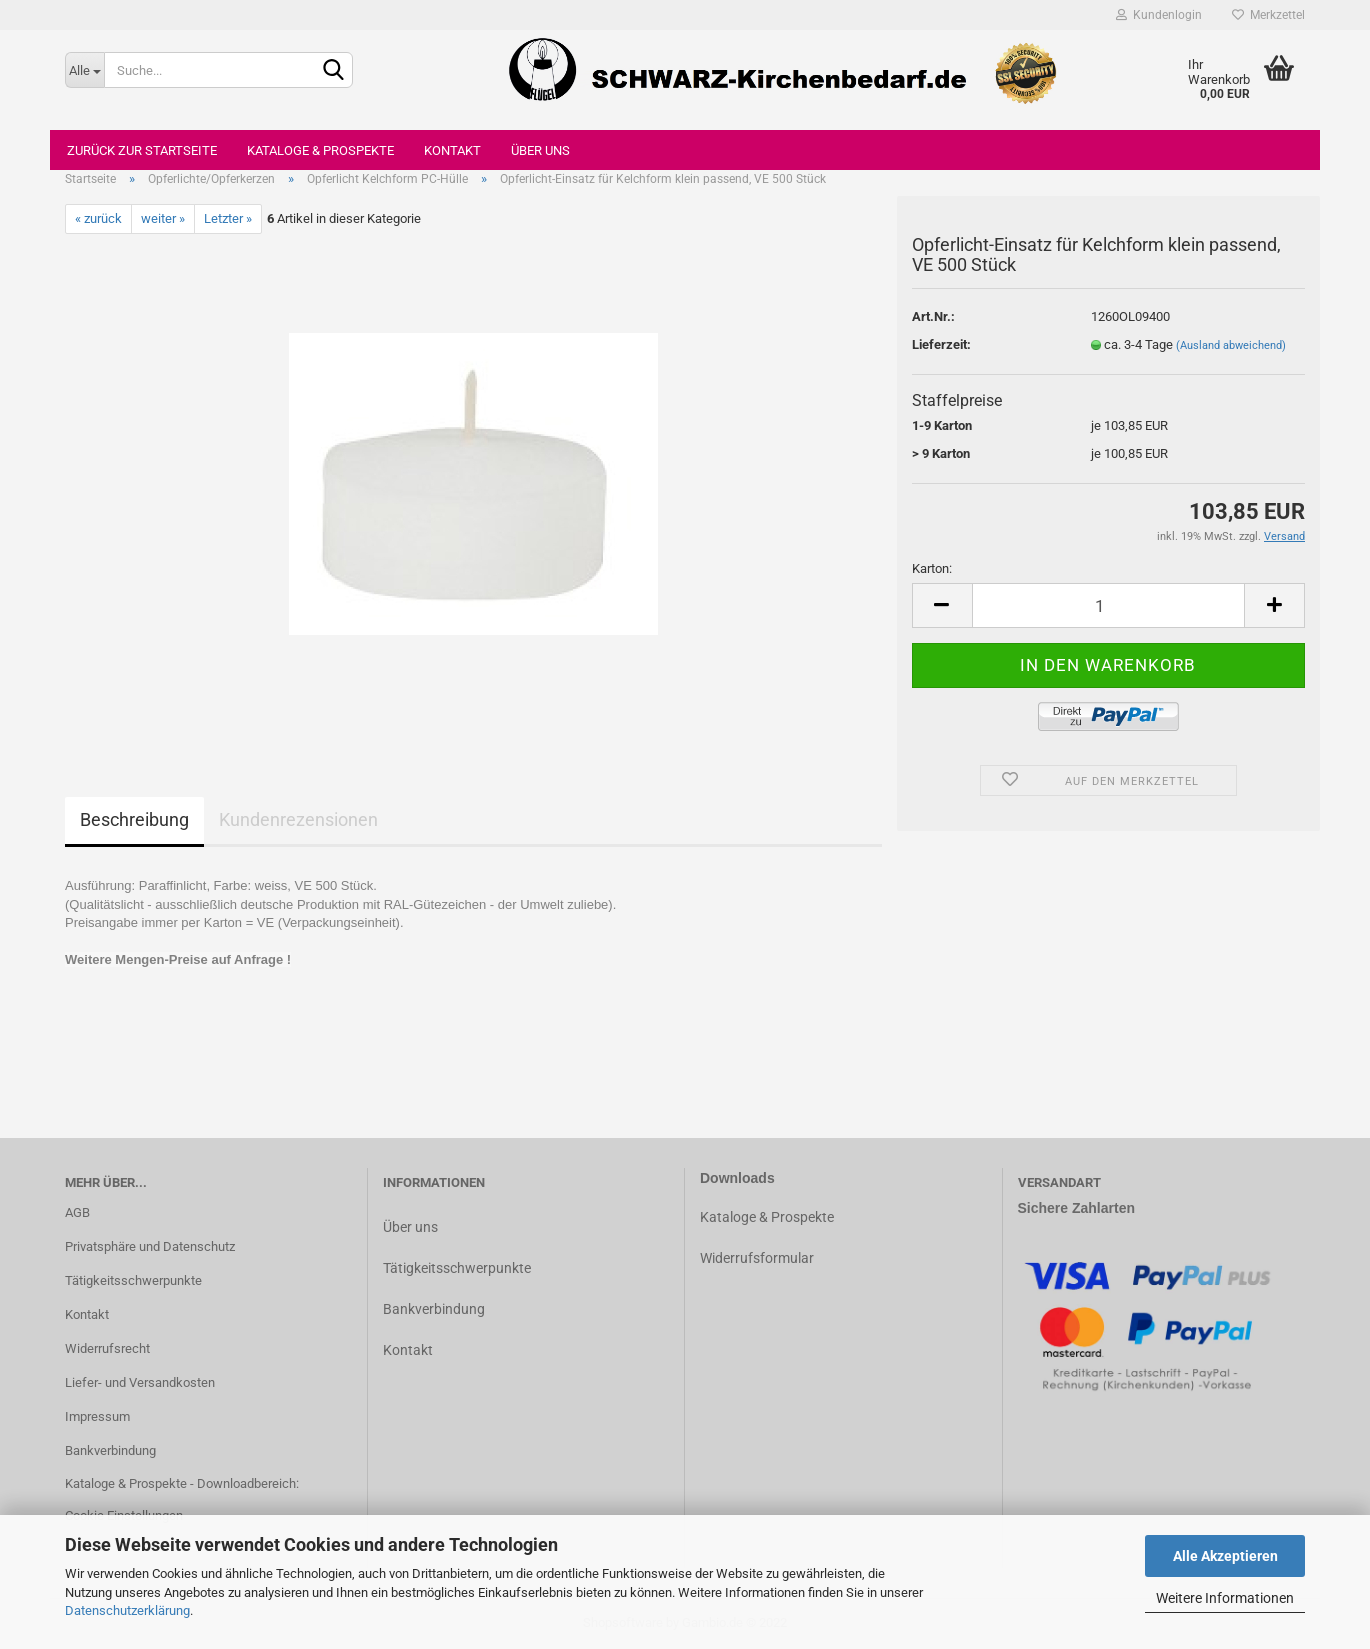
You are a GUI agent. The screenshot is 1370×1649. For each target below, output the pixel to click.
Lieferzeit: (941, 344)
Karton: (932, 568)
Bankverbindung (110, 1450)
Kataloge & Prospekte (320, 150)
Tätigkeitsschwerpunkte (133, 1280)
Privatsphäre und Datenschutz (150, 1246)
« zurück (98, 218)
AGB (77, 1212)
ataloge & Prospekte (771, 1217)
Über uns (540, 150)
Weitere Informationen (1225, 1598)
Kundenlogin (1159, 15)
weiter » (163, 218)
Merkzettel (1268, 15)
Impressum (97, 1416)
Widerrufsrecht (107, 1348)
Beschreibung (134, 819)
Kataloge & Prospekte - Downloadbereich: (182, 1483)
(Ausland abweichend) (1231, 345)
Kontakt (452, 150)
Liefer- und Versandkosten (140, 1382)
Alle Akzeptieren (1225, 1556)
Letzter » (228, 218)
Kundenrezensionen (298, 819)
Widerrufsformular (757, 1258)
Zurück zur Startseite (142, 150)
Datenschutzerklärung (127, 1610)
